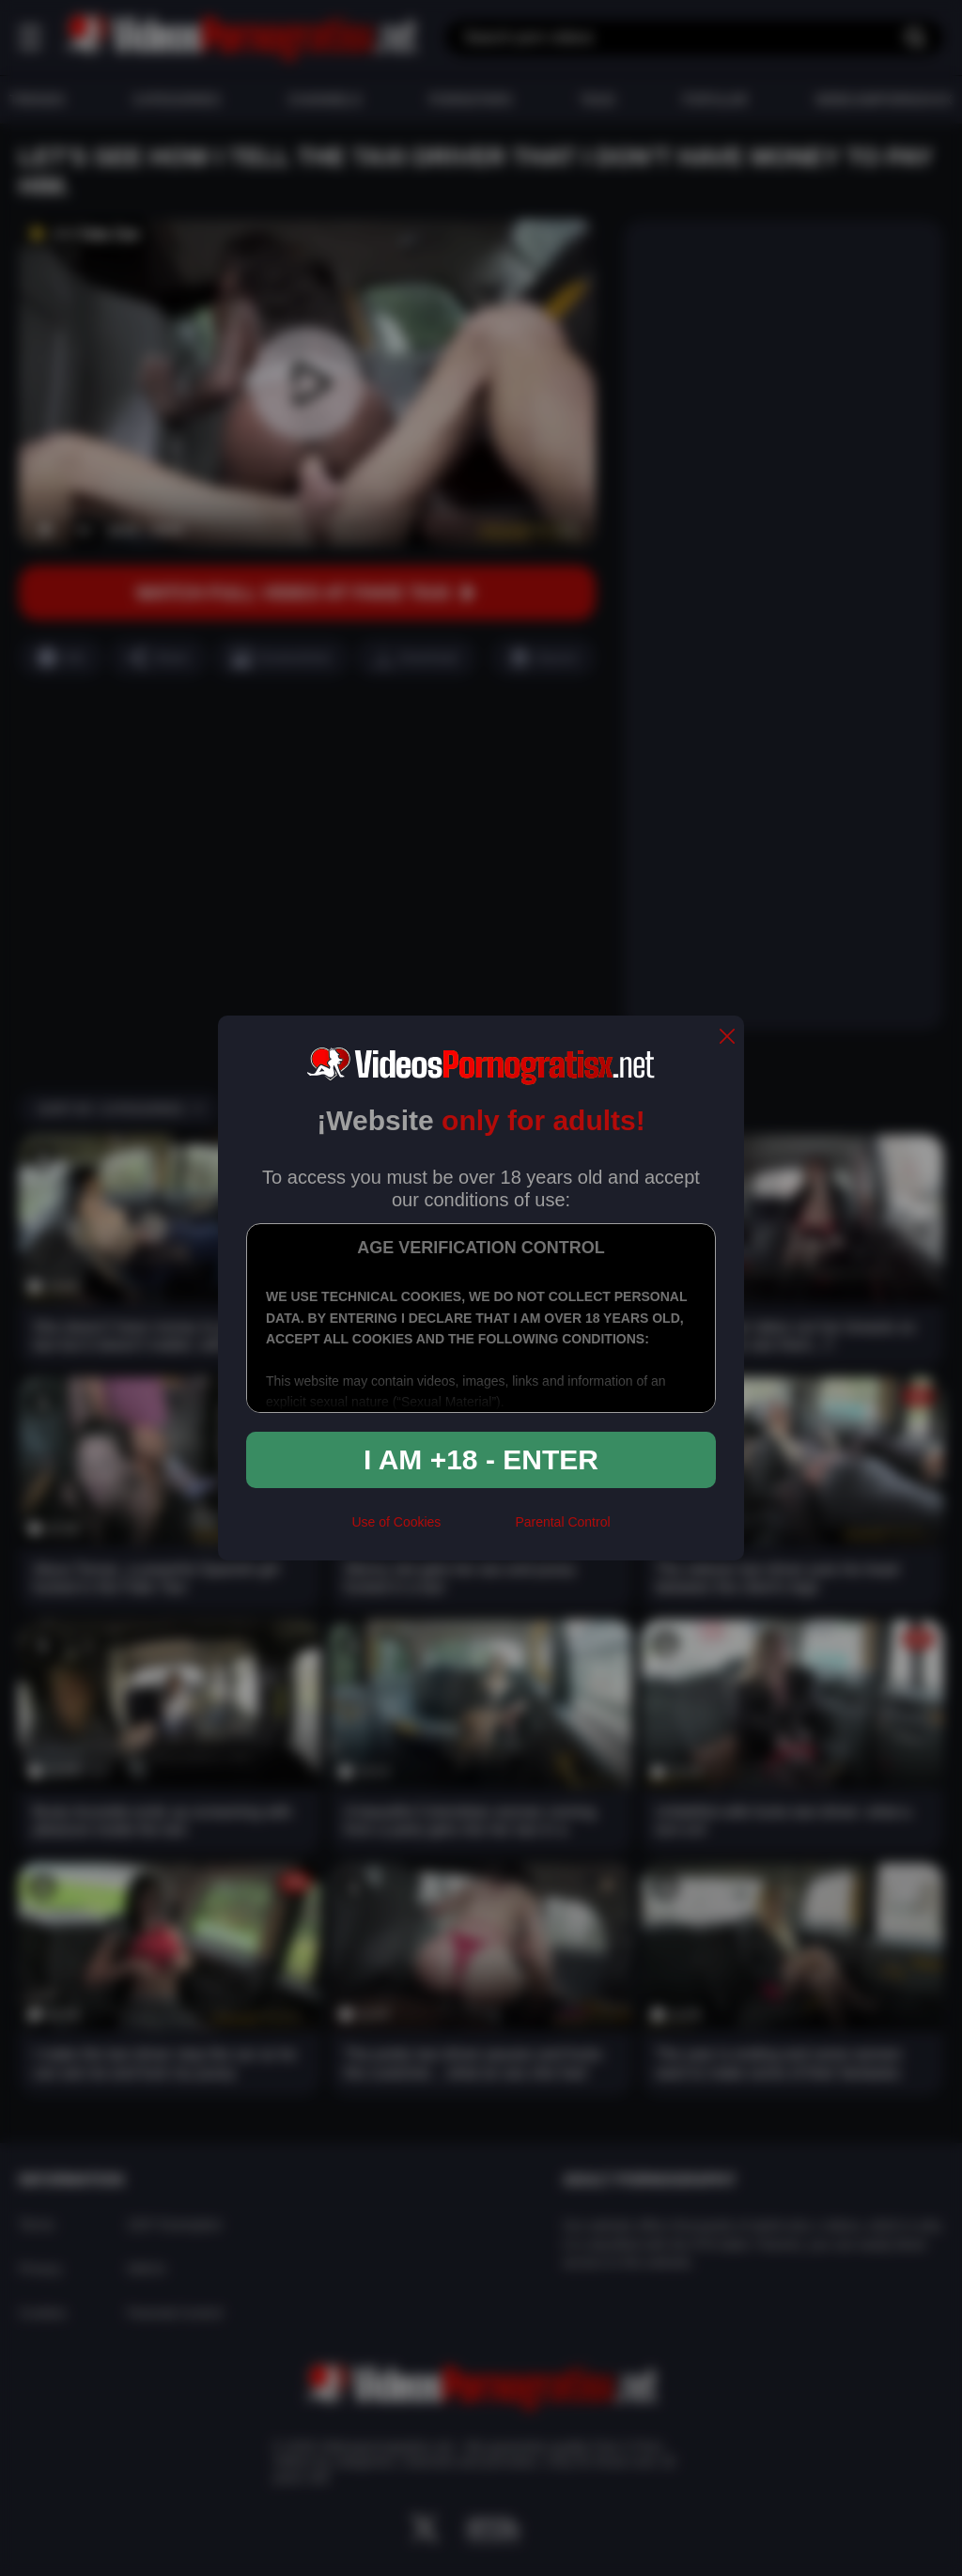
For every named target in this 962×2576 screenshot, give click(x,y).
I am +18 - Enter (481, 1459)
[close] (727, 1038)
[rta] (477, 1530)
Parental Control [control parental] (562, 1521)
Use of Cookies (396, 1521)
